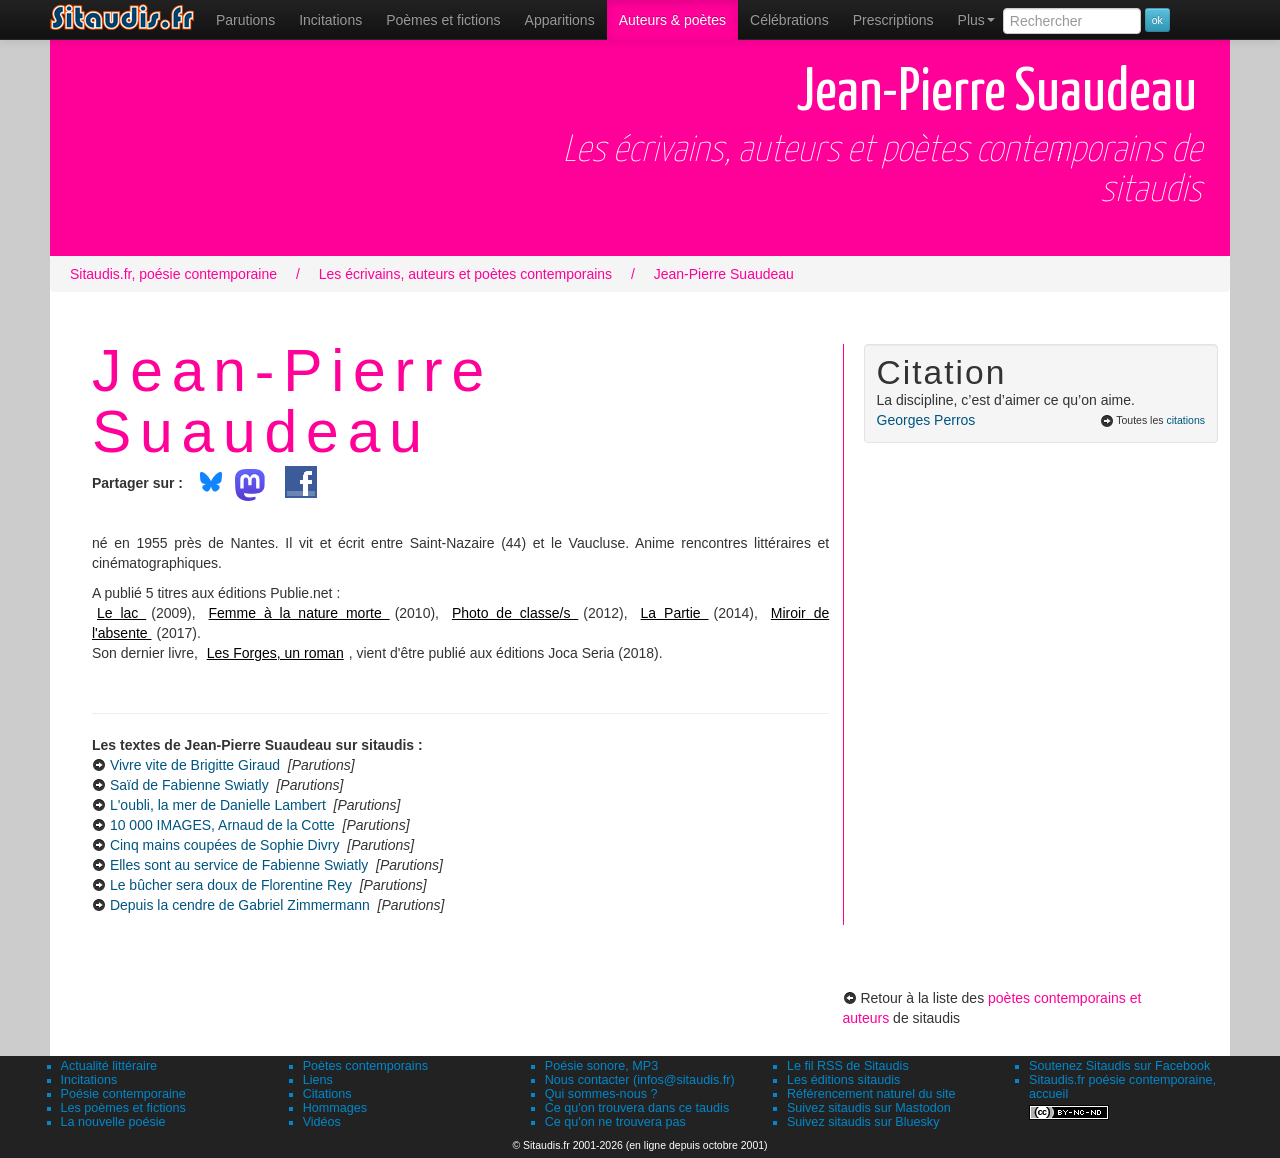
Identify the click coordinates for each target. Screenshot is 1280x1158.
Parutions (245, 20)
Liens (318, 1080)
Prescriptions (893, 20)
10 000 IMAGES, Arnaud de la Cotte (222, 825)
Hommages (335, 1108)
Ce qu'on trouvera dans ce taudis (637, 1108)
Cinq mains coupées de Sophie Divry (225, 845)
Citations (327, 1094)
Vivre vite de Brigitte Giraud (195, 765)
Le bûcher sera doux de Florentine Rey (231, 885)
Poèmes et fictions (443, 20)
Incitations (89, 1080)
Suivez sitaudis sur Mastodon (869, 1108)
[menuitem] (245, 20)
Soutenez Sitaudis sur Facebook (1119, 1066)
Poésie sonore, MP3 (601, 1066)
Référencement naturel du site (871, 1094)
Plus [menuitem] (976, 20)
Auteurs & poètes (672, 20)
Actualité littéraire (109, 1066)
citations (1185, 420)
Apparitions (560, 20)
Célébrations (789, 20)
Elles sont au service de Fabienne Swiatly (239, 865)
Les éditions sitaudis (843, 1080)
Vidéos (322, 1122)
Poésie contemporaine (123, 1094)
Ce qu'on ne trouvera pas (615, 1122)
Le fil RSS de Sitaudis (848, 1066)
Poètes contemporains (365, 1066)
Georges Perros (926, 420)
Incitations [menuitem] (330, 20)
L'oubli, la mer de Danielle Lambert (218, 805)
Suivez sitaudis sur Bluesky (863, 1122)
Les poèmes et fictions (123, 1108)
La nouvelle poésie (113, 1122)
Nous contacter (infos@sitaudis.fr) (640, 1080)
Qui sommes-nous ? (601, 1094)
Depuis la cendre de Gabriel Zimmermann (240, 905)
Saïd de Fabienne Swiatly (189, 785)
